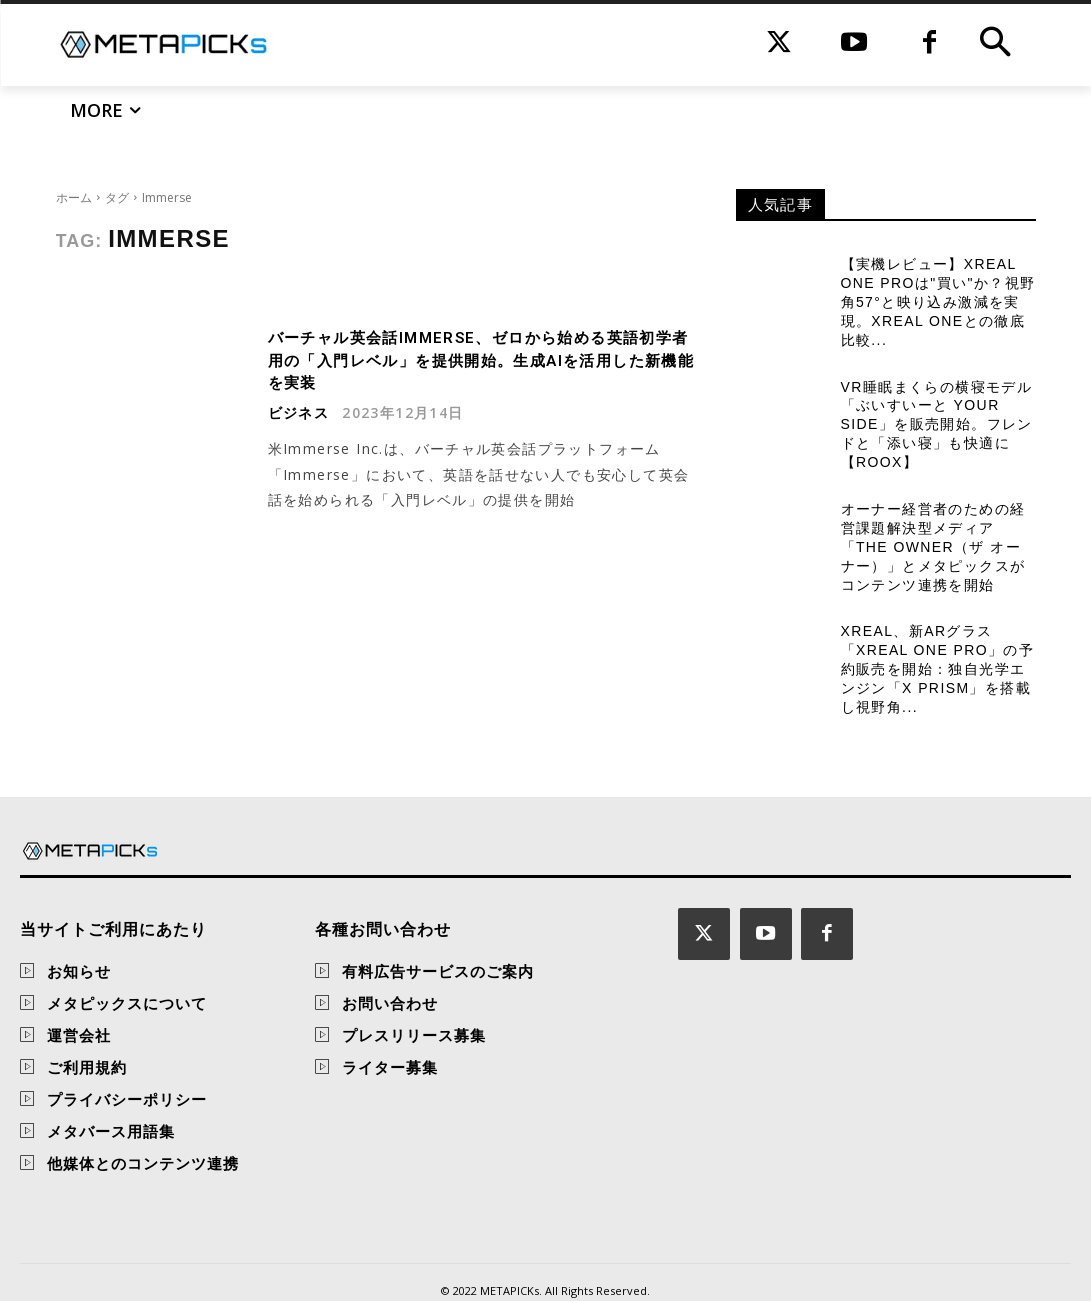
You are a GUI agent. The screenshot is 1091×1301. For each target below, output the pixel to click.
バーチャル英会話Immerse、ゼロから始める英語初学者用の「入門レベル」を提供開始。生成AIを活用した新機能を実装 (482, 360)
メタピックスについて (127, 966)
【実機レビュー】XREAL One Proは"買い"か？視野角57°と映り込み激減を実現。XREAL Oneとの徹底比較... (934, 296)
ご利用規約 (87, 1030)
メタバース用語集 (111, 1094)
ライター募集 (390, 1030)
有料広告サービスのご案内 (438, 934)
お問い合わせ (390, 966)
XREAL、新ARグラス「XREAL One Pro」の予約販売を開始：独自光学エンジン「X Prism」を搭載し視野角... (937, 633)
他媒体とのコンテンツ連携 (143, 1126)
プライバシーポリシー (127, 1062)
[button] (995, 45)
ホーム (74, 197)
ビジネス (299, 413)
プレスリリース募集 (414, 998)
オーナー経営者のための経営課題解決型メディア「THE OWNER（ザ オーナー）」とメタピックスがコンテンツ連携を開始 (936, 521)
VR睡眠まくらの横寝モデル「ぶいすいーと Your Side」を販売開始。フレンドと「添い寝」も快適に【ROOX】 (938, 409)
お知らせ (79, 934)
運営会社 (79, 998)
